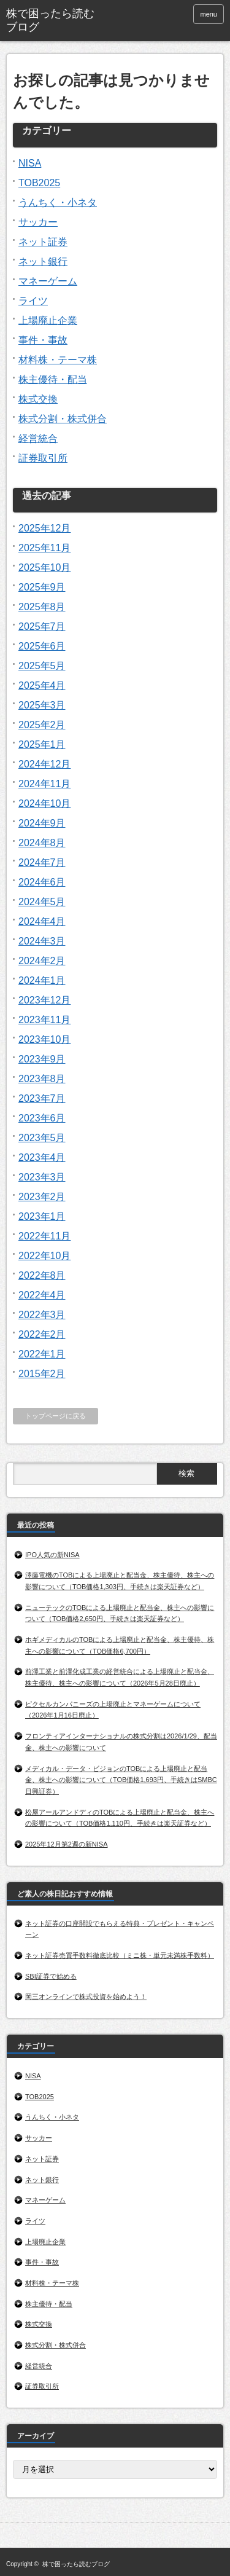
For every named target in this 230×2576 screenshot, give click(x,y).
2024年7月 (42, 862)
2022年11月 (44, 1236)
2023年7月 (42, 1098)
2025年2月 (42, 725)
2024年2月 (42, 961)
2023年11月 (44, 1020)
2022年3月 (42, 1315)
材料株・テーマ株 (57, 360)
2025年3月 (42, 705)
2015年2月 (42, 1373)
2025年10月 (44, 567)
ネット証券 (42, 242)
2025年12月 (44, 528)
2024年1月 (42, 980)
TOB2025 (39, 183)
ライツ (33, 301)
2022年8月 (42, 1275)
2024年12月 (44, 764)
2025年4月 (42, 685)
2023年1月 (42, 1216)
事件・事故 (42, 340)
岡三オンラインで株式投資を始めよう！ (86, 1996)
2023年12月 (44, 1000)
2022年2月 (42, 1334)
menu (208, 14)
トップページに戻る (55, 1416)
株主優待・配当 (52, 379)
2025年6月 (42, 646)
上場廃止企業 (47, 320)
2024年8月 (42, 843)
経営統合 (38, 438)
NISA (29, 163)
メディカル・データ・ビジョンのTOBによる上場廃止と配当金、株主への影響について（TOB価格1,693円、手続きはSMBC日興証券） (121, 1780)
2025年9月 (42, 587)
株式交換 (38, 399)
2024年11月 (44, 784)
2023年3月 (42, 1177)
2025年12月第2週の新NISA (66, 1844)
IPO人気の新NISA (52, 1554)
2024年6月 (42, 882)
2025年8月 (42, 607)
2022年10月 (44, 1256)
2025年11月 (44, 548)
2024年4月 (42, 921)
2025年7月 (42, 626)
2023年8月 (42, 1079)
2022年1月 (42, 1354)
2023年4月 (42, 1157)
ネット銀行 (42, 261)
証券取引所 (42, 458)
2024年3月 (42, 941)
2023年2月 (42, 1197)
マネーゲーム (47, 281)
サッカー (38, 222)
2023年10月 (44, 1039)
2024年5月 (42, 902)
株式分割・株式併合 (62, 419)
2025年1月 (42, 744)
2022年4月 (42, 1295)
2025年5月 (42, 666)
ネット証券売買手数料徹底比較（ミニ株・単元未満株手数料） (119, 1955)
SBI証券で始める (51, 1976)
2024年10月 (44, 803)
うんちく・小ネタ (57, 202)
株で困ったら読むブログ (50, 20)
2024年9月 (42, 823)
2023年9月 (42, 1059)
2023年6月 (42, 1118)
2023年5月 (42, 1138)
